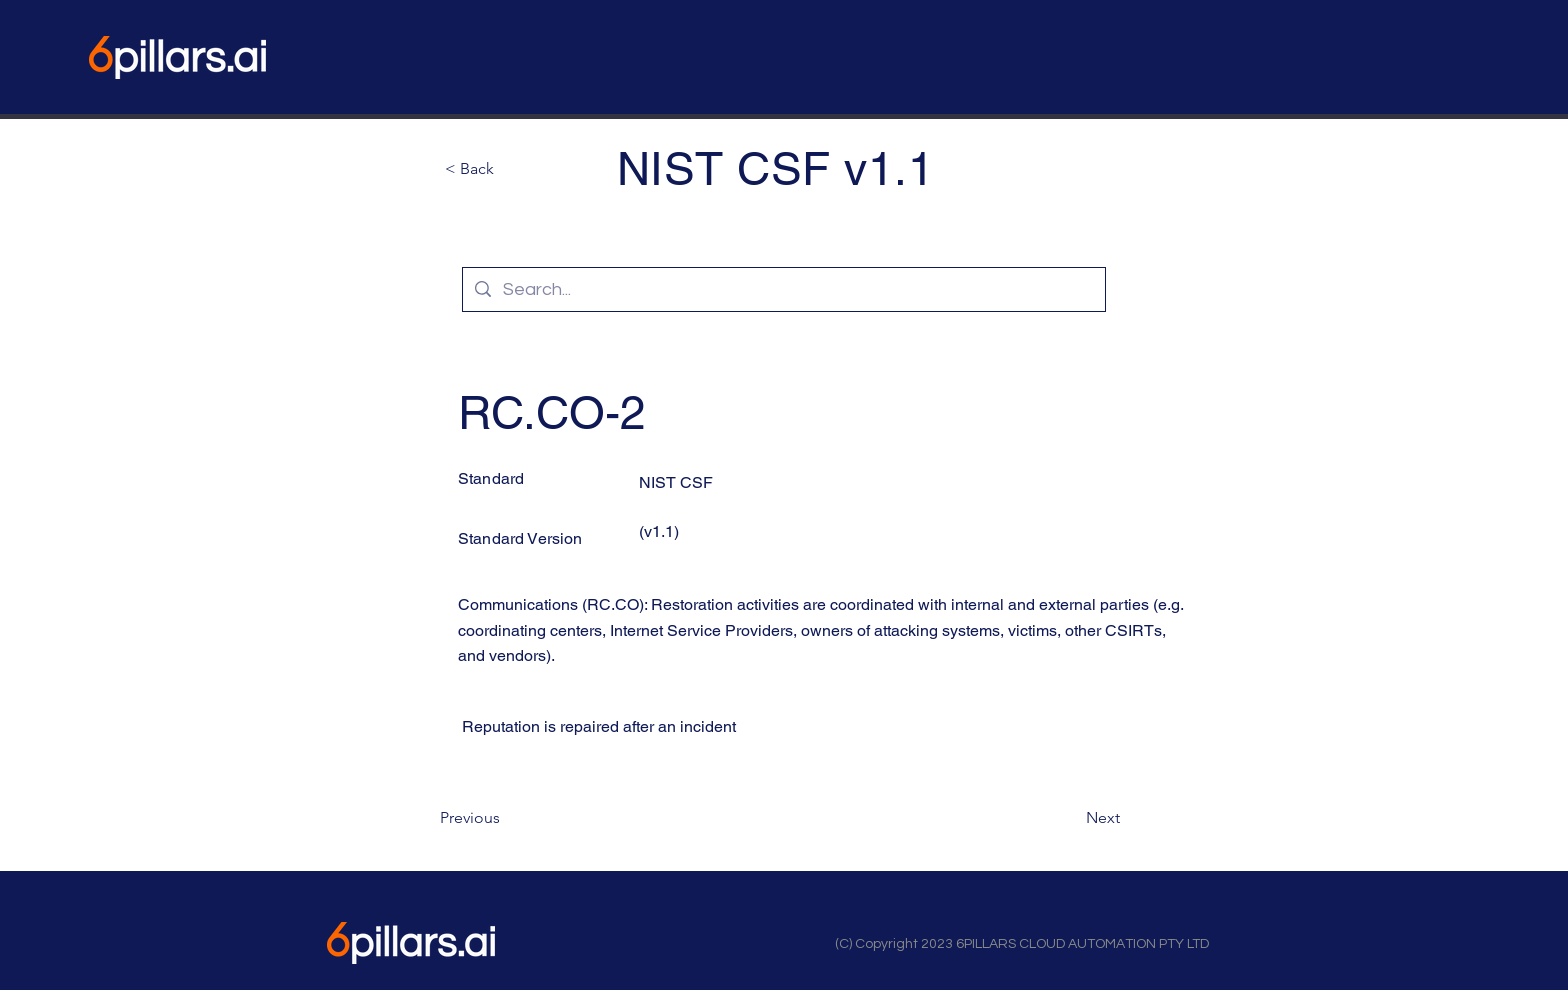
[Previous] (506, 818)
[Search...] (783, 289)
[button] (511, 169)
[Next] (1070, 818)
